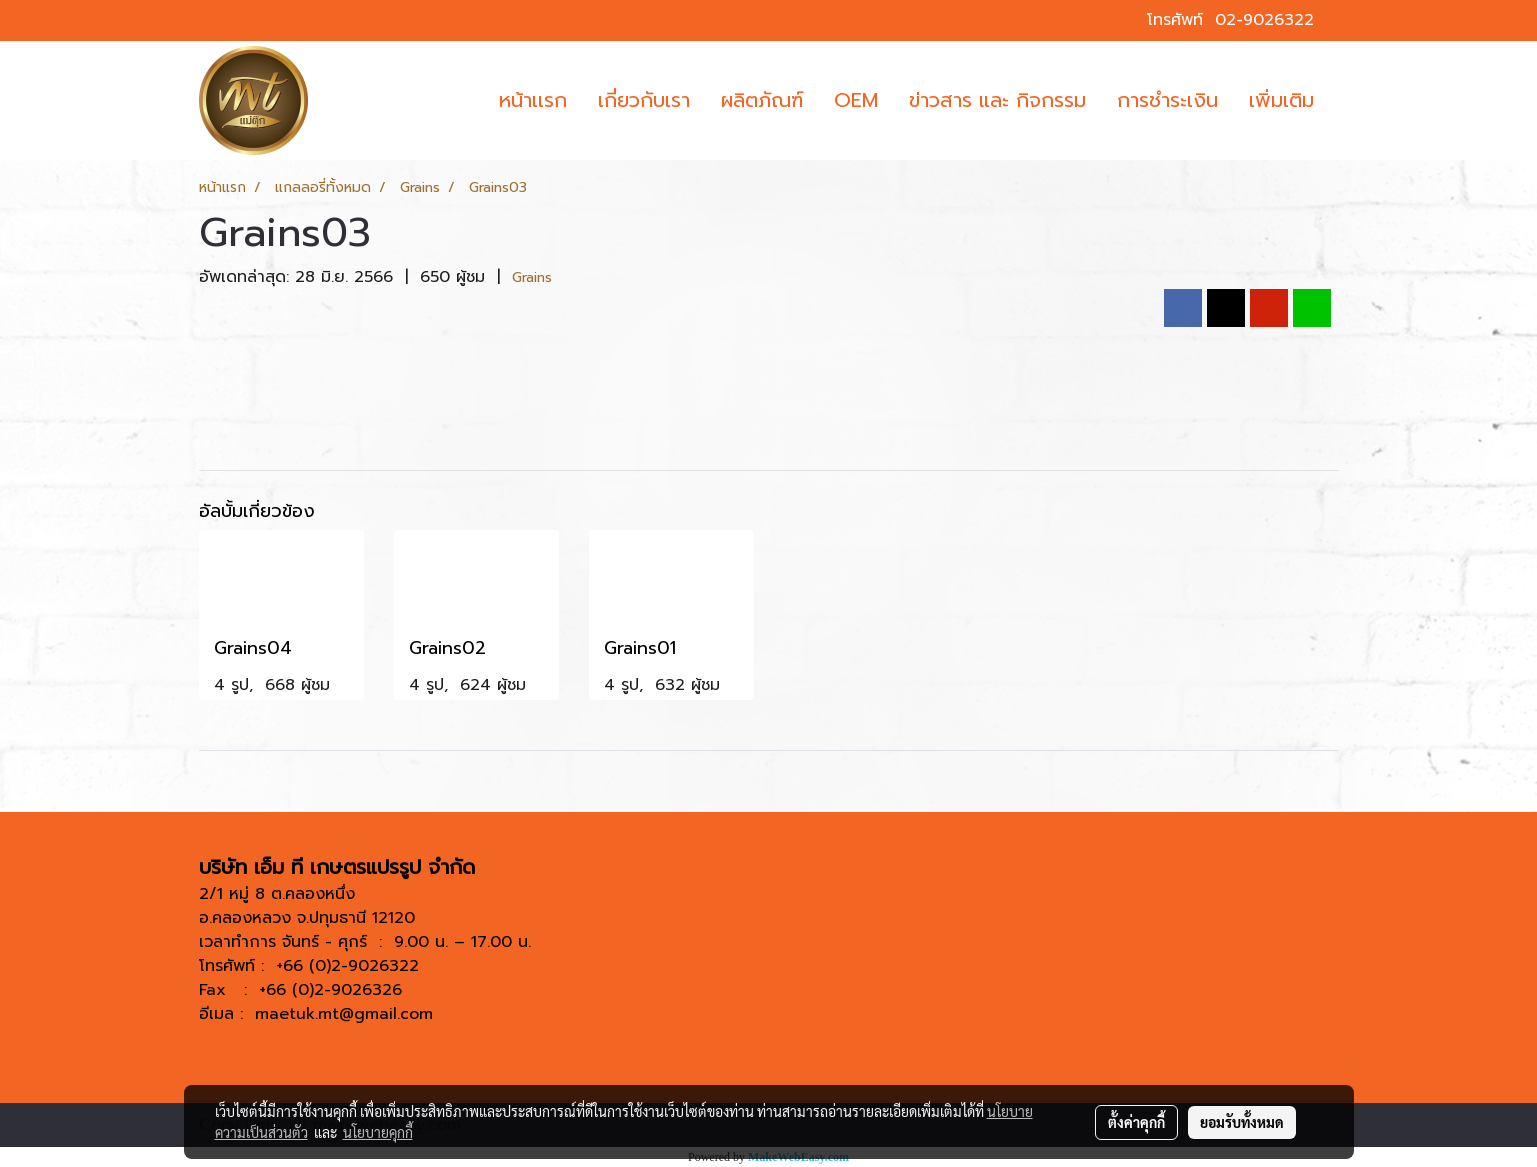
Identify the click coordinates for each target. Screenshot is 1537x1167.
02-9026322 (1264, 20)
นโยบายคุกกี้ (378, 1132)
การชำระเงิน (1167, 100)
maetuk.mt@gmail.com (344, 1014)
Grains (532, 277)
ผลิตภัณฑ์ (762, 100)
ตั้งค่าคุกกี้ (1136, 1122)
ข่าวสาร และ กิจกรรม (997, 100)
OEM (856, 100)
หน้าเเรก (533, 100)
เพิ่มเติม (1281, 100)
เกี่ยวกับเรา (644, 100)
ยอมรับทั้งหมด (1242, 1122)
